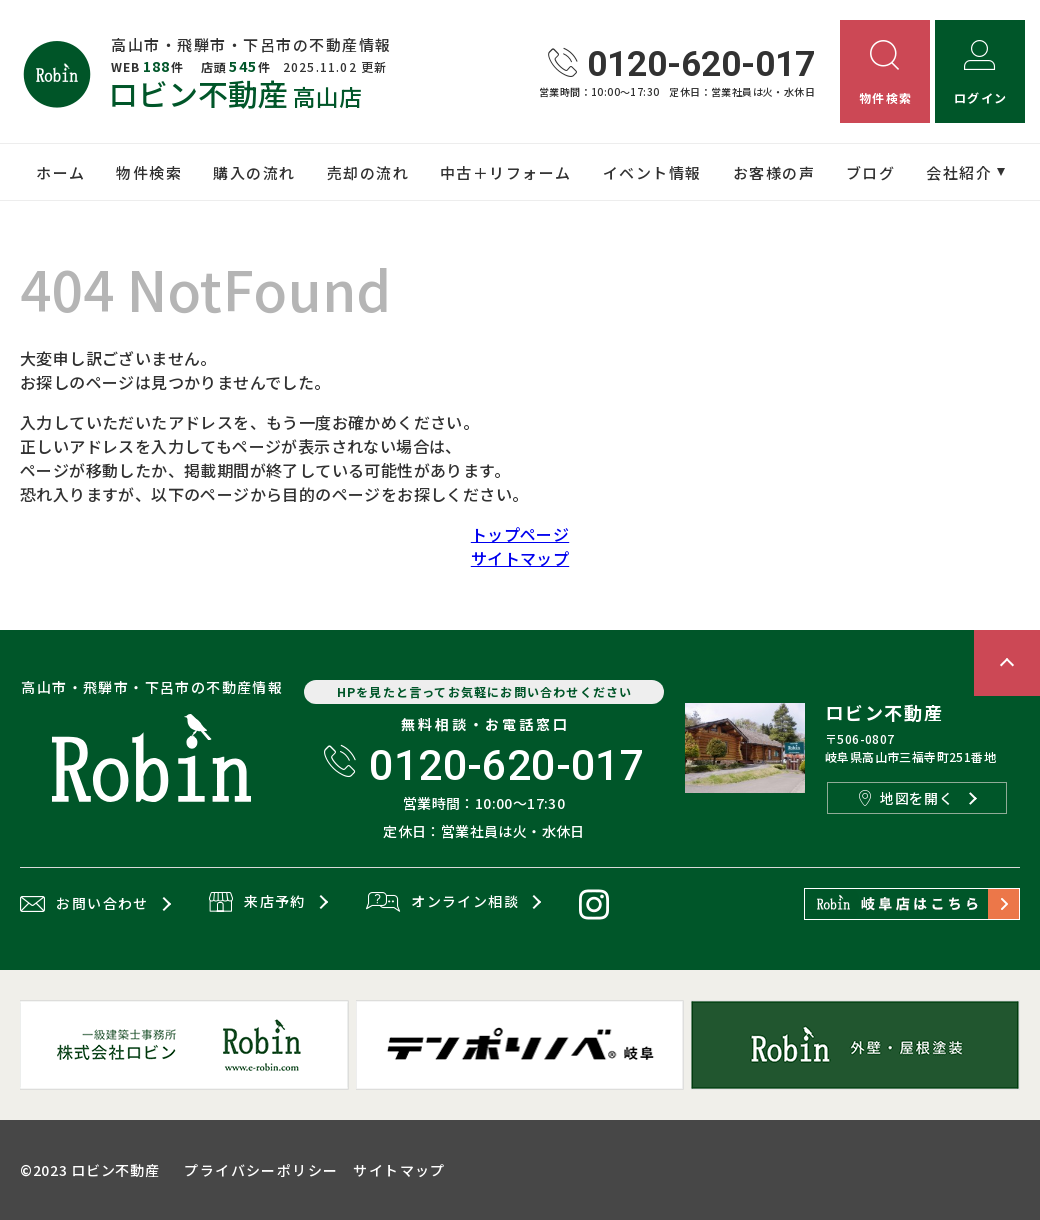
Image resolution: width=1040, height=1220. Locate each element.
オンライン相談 (442, 903)
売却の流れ (368, 172)
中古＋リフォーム (506, 172)
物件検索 (149, 172)
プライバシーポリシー (261, 1170)
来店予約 (257, 903)
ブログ (871, 172)
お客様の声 (774, 172)
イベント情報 (652, 172)
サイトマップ (520, 558)
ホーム (61, 172)
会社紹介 (959, 172)
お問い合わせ (84, 904)
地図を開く (906, 798)
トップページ (520, 534)
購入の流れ (254, 172)
